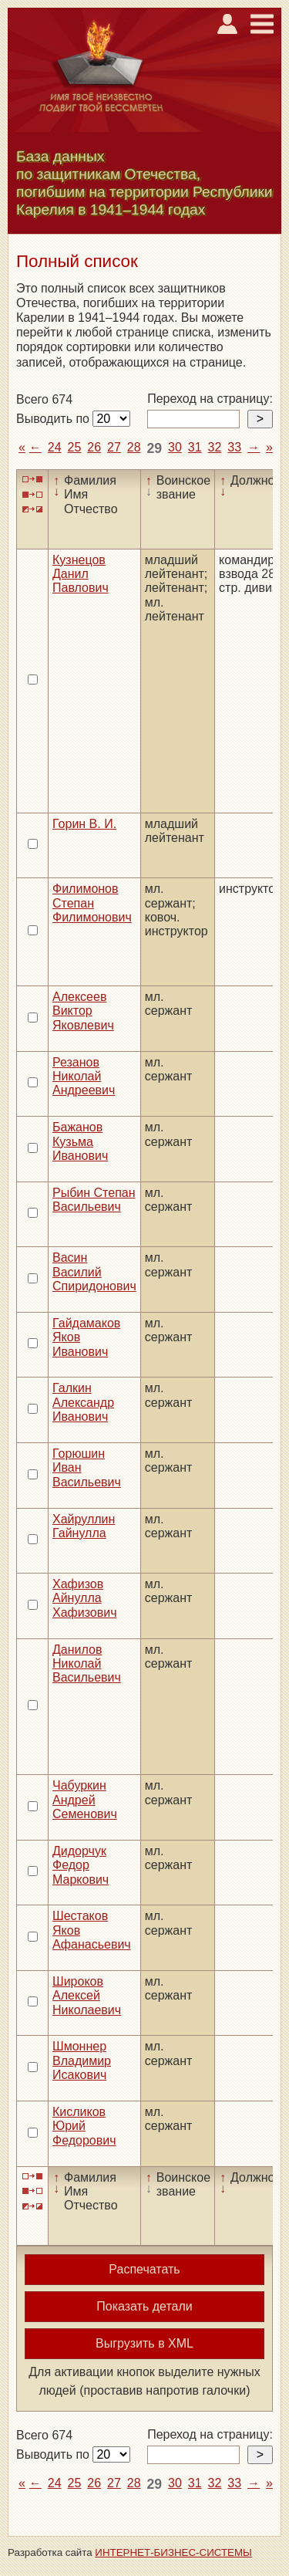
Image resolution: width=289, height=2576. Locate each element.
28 (134, 447)
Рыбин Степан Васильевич (94, 1199)
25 (75, 447)
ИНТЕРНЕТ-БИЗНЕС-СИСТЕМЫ (173, 2552)
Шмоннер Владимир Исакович (81, 2060)
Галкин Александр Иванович (83, 1402)
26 (94, 447)
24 (55, 447)
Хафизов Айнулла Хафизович (84, 1598)
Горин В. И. (84, 823)
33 (234, 447)
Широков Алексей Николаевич (86, 1996)
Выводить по (54, 418)
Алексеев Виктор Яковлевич (83, 1011)
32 (215, 447)
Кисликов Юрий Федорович (84, 2126)
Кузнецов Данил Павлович (80, 574)
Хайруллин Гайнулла (83, 1526)
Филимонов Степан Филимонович (92, 903)
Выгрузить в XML (144, 2343)
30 (175, 447)
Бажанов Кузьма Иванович (80, 1141)
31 (195, 447)
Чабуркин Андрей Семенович (84, 1799)
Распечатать (144, 2269)
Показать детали (144, 2306)
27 (114, 447)
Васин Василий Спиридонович (94, 1272)
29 (155, 448)
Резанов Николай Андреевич (83, 1076)
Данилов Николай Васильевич (86, 1664)
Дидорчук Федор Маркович (80, 1865)
